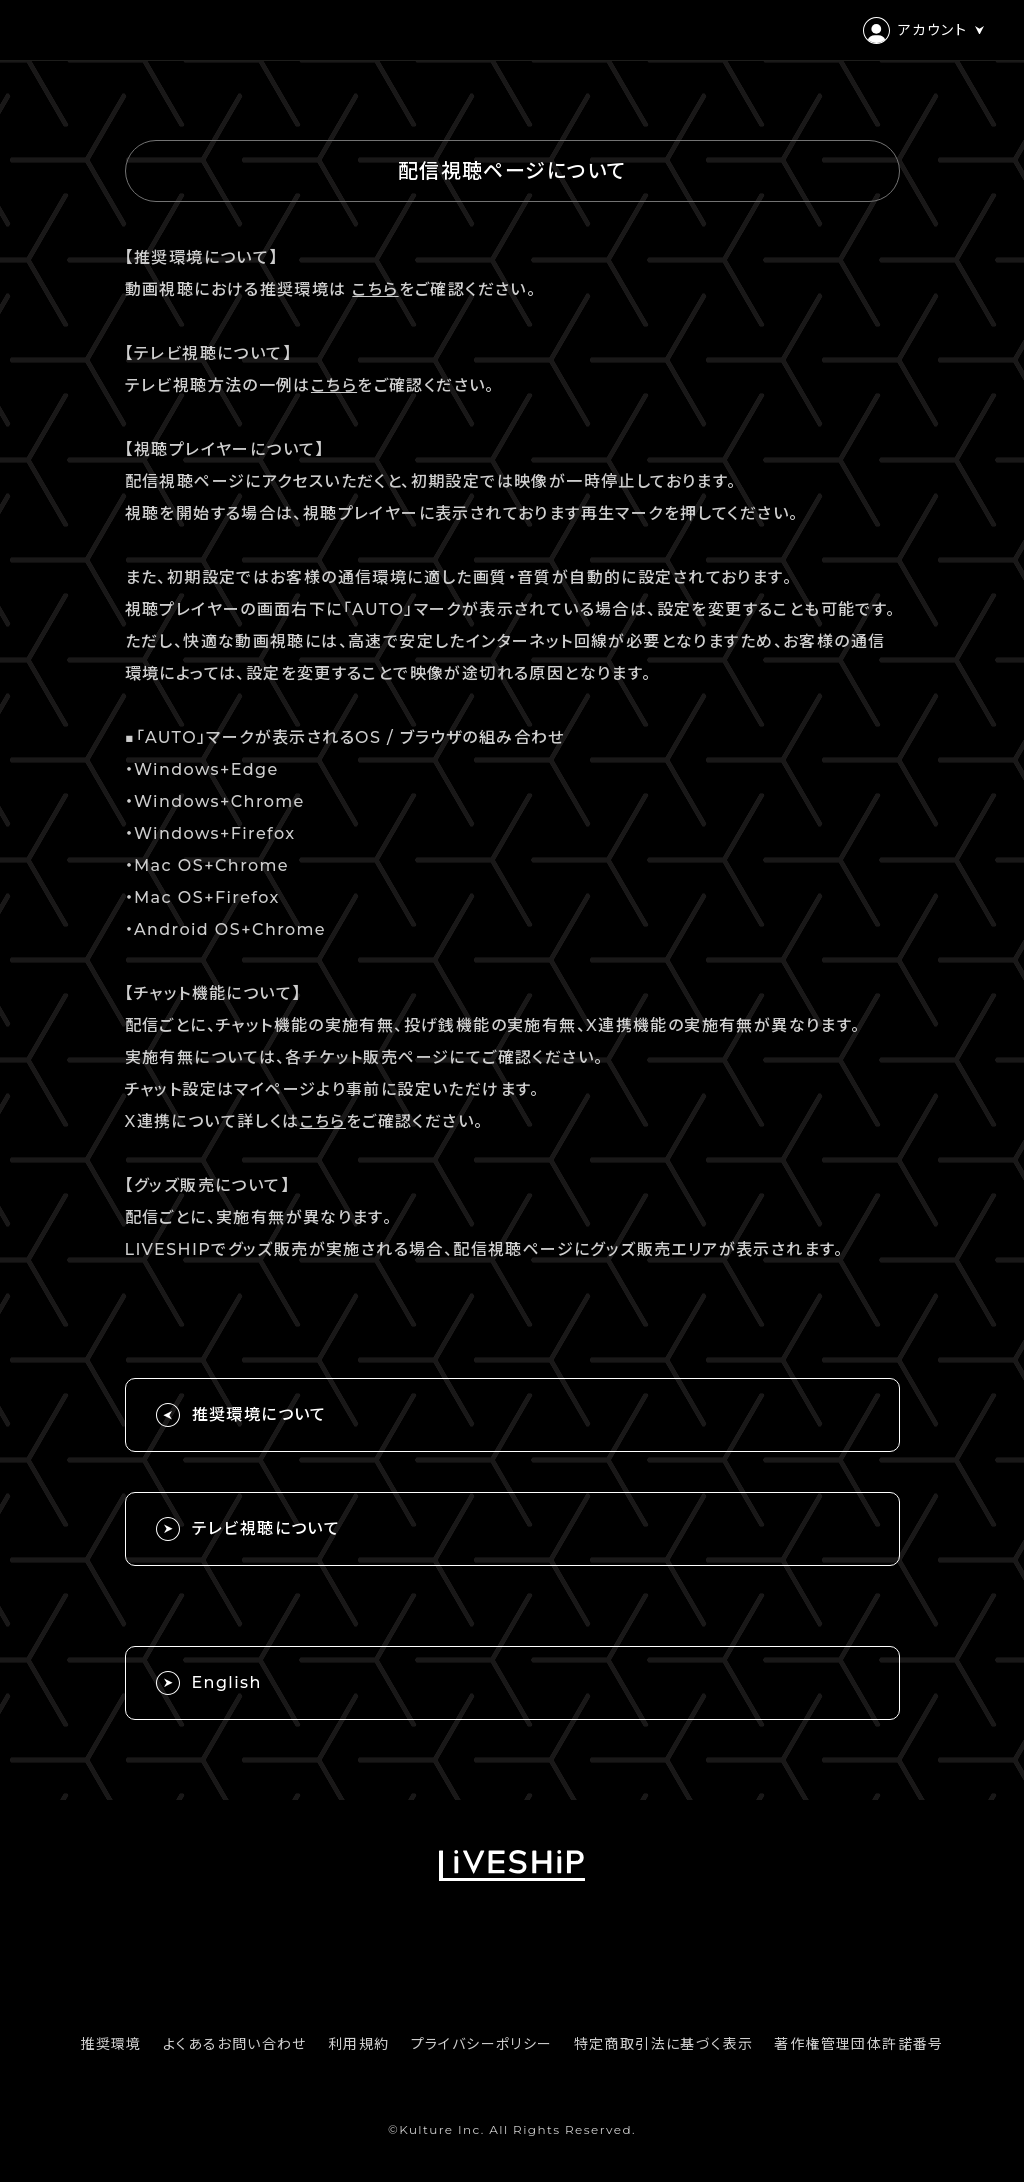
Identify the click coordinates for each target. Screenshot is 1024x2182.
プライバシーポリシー (482, 2044)
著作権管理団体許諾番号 (858, 2044)
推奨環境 (111, 2044)
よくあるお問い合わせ (235, 2044)
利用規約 (359, 2044)
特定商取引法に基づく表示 (664, 2044)
